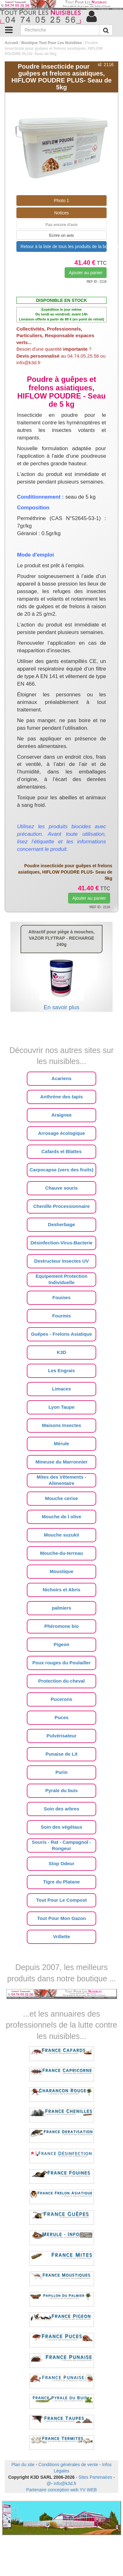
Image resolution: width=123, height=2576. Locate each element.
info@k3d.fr (65, 2483)
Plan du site (22, 2464)
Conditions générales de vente (68, 2464)
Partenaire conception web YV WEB (61, 2489)
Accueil (11, 43)
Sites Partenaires (95, 2477)
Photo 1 (61, 200)
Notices (61, 212)
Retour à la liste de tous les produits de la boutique (63, 246)
